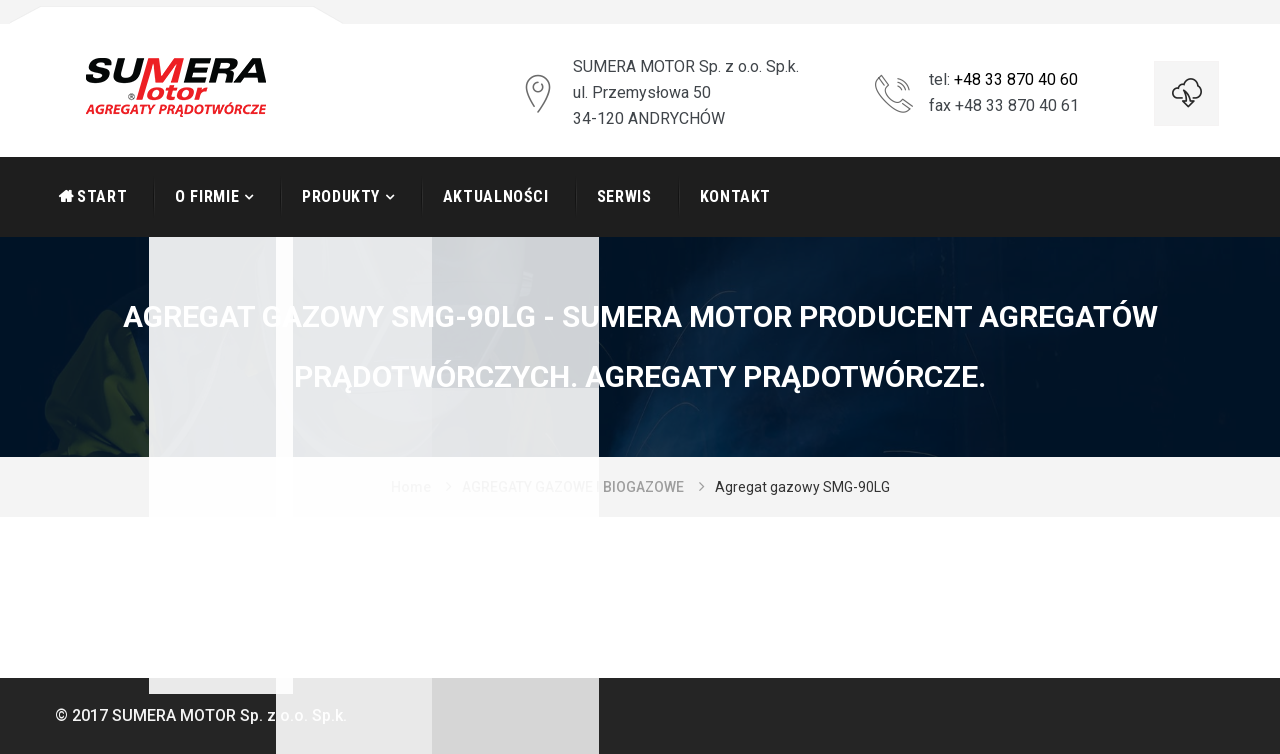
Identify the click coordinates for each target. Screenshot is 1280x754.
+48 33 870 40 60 (1016, 79)
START (102, 196)
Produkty (341, 196)
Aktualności (496, 196)
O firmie (207, 196)
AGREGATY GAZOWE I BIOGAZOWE (573, 487)
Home (411, 487)
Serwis (624, 196)
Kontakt (735, 196)
